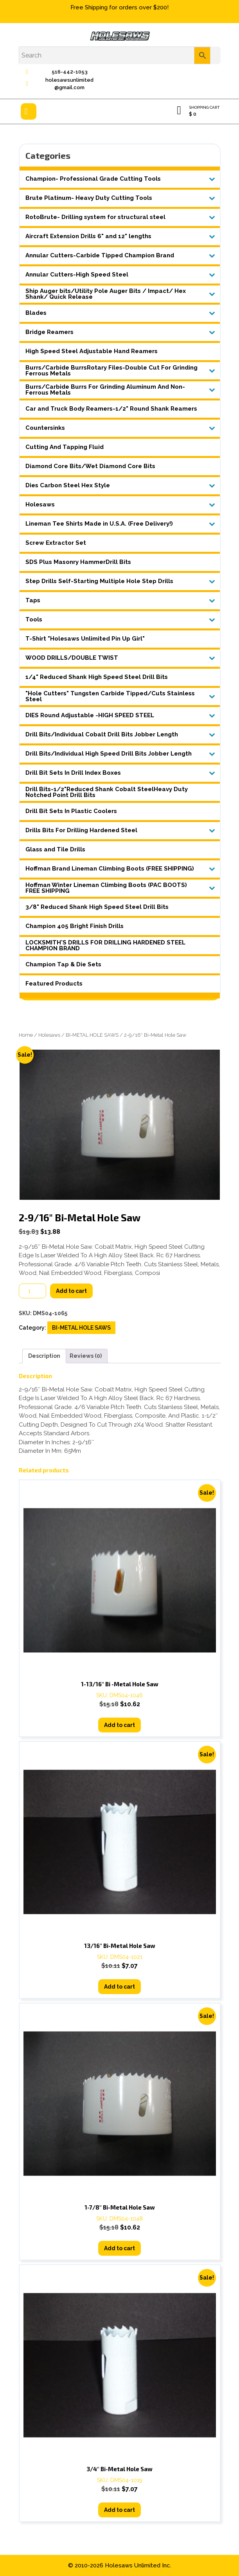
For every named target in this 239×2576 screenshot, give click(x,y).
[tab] (28, 111)
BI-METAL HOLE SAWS (92, 1035)
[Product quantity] (32, 1291)
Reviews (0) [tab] (86, 1356)
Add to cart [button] (119, 1725)
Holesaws (49, 1035)
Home (26, 1035)
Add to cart (71, 1291)
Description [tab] (44, 1356)
